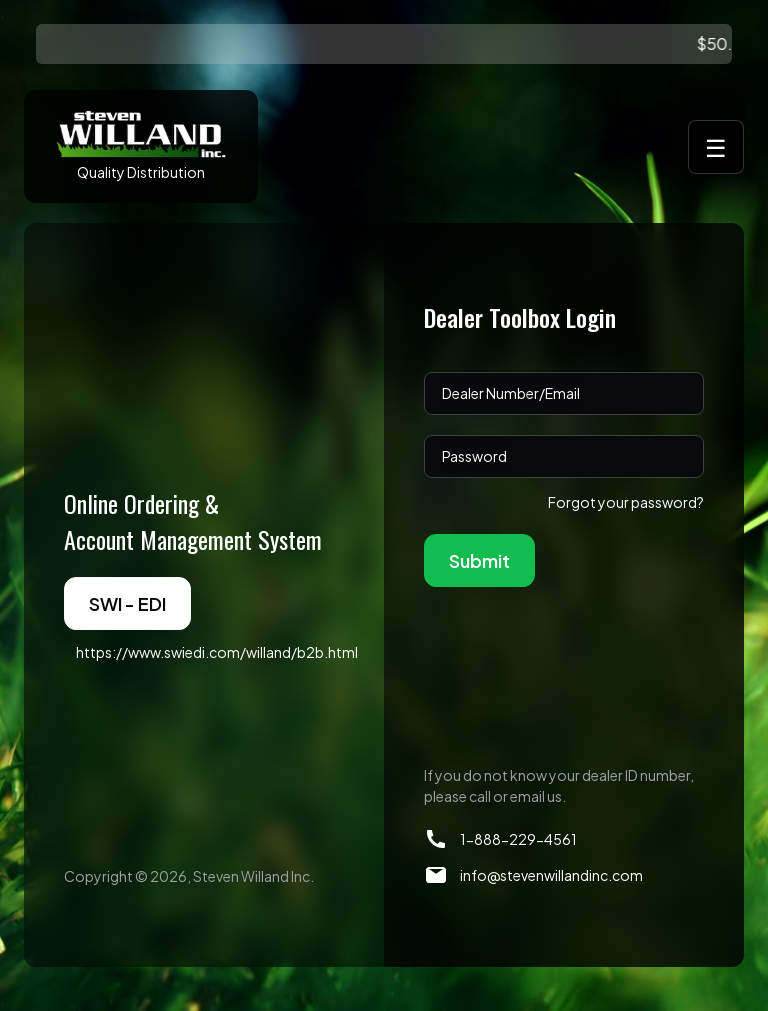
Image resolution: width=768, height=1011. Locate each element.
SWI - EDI (127, 603)
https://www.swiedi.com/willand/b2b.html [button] (217, 652)
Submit (479, 560)
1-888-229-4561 (518, 839)
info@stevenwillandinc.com (551, 875)
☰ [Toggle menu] (716, 147)
